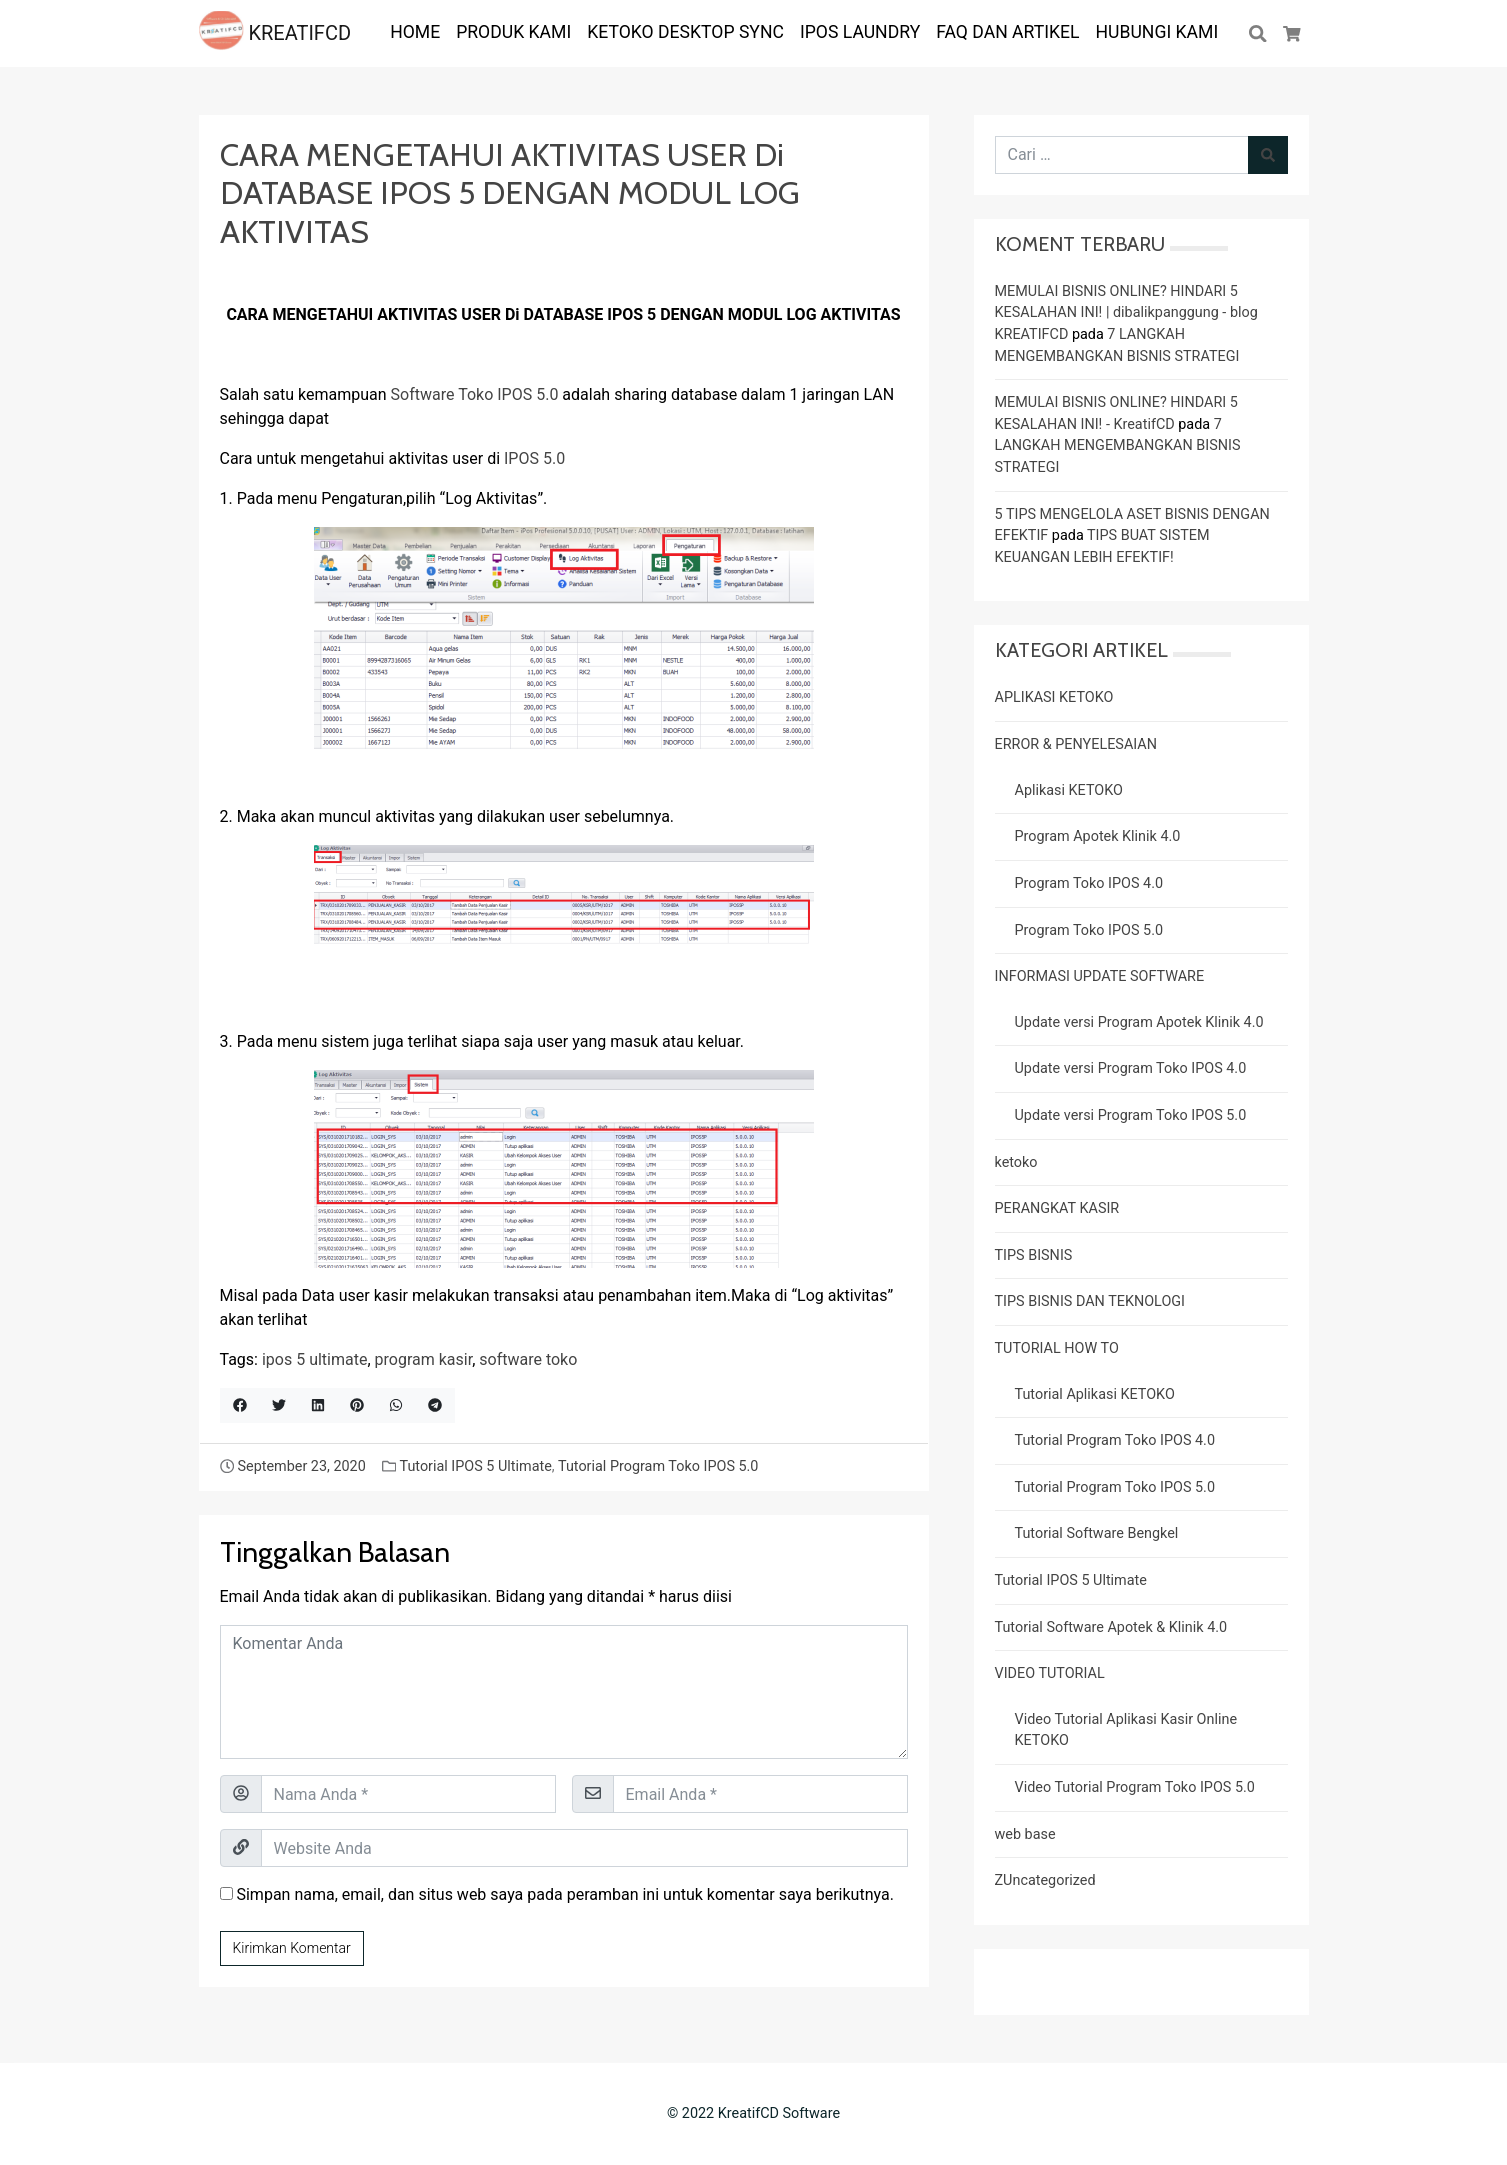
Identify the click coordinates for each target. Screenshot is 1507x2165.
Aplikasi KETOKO (1069, 790)
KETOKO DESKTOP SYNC (685, 32)
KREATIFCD (275, 33)
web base (1025, 1834)
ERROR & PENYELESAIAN (1076, 744)
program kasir (424, 1359)
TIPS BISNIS (1034, 1255)
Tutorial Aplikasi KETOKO (1095, 1394)
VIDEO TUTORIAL (1050, 1673)
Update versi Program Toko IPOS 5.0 (1131, 1115)
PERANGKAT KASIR (1057, 1208)
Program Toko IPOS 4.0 (1089, 883)
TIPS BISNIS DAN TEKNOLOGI (1090, 1301)
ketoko (1016, 1162)
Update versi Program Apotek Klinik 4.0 (1139, 1022)
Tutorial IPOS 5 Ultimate (475, 1466)
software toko (528, 1359)
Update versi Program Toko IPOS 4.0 (1131, 1068)
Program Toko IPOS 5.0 (1089, 930)
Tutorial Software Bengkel (1097, 1533)
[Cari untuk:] (1122, 155)
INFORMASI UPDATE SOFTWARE (1100, 976)
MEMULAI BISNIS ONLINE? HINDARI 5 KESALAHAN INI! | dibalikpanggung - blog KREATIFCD (1126, 313)
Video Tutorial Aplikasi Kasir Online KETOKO (1126, 1730)
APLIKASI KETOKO (1054, 697)
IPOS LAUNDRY (860, 32)
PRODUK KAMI (513, 32)
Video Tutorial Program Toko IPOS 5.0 (1135, 1787)
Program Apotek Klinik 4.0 (1098, 836)
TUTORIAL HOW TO (1057, 1348)
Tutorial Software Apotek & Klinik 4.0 (1111, 1627)
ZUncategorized (1045, 1880)
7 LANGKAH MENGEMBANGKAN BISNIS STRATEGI (1118, 446)
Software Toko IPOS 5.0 (475, 394)
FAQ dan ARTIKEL (1007, 32)
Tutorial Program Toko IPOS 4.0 (1115, 1440)
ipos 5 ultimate (314, 1359)
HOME (415, 32)
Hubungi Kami (1157, 32)
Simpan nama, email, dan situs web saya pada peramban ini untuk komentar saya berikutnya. (564, 1894)
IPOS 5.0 (534, 458)
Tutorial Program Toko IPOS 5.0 (658, 1466)
